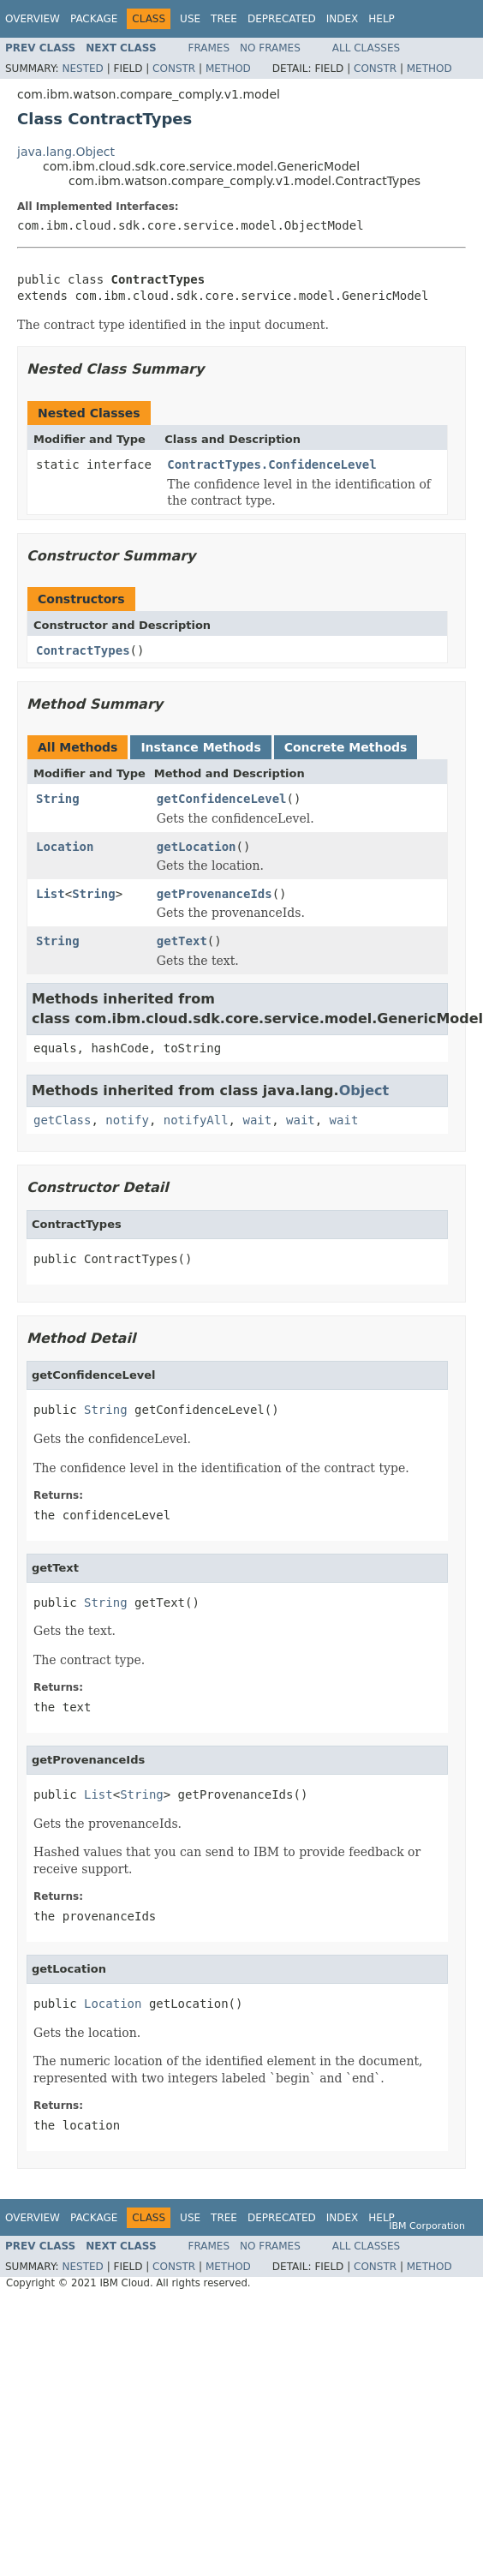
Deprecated (281, 19)
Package (93, 19)
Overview (32, 19)
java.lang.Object (66, 152)
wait (256, 1120)
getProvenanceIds (214, 894)
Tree (224, 19)
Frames (209, 48)
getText (182, 941)
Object (364, 1090)
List (50, 894)
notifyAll (196, 1120)
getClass (62, 1120)
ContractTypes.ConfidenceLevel (271, 464)
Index (342, 19)
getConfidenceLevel (222, 799)
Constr (173, 69)
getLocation (196, 847)
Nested (82, 69)
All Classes (366, 48)
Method (228, 69)
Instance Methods (200, 747)
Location (64, 847)
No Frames (270, 48)
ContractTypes (83, 650)
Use (190, 19)
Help (381, 19)
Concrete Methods (346, 747)
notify (127, 1120)
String (58, 799)
